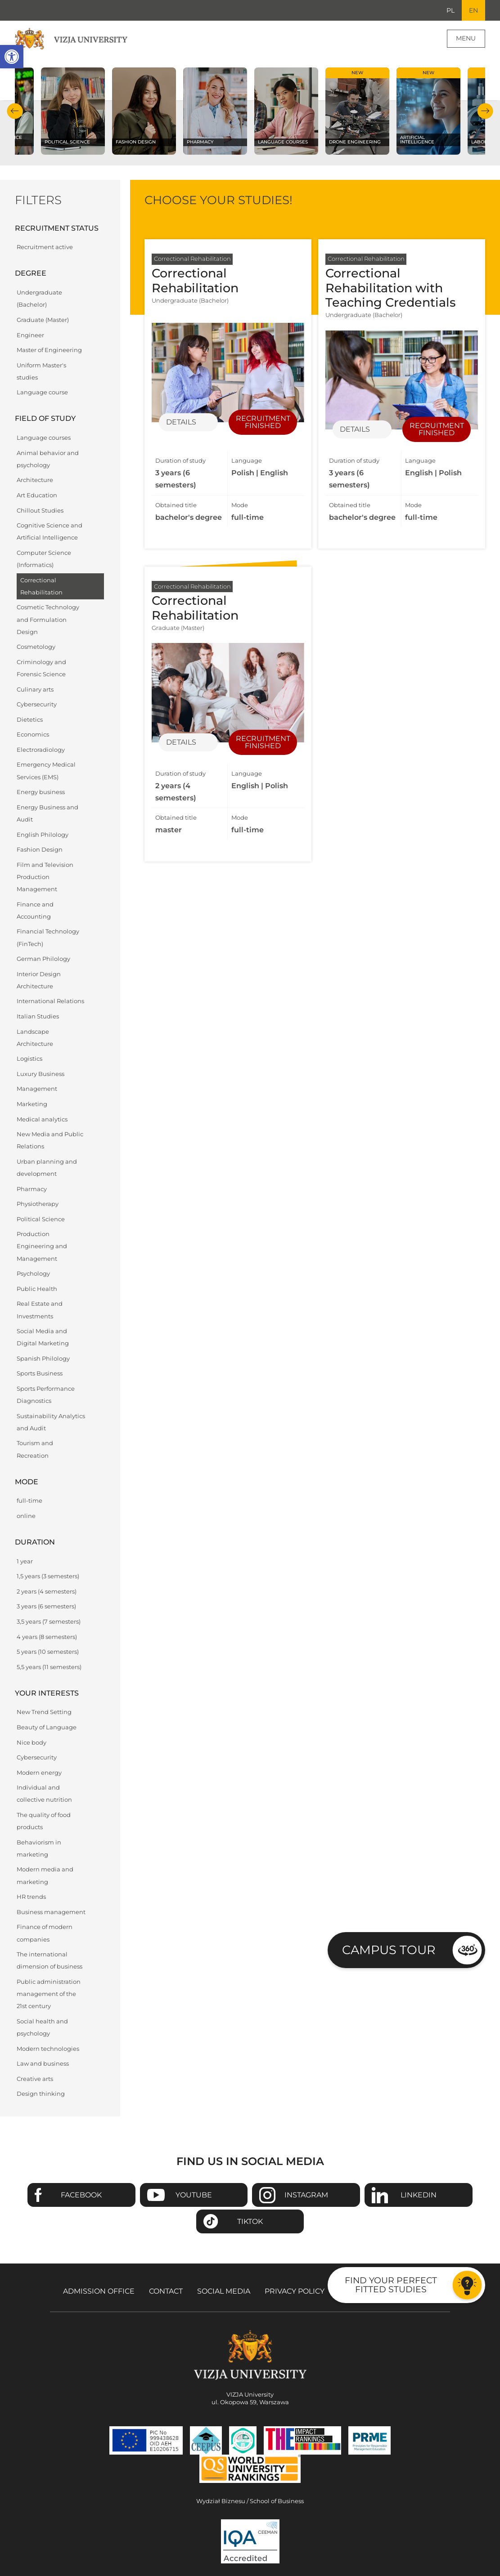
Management (37, 1088)
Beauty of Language (47, 1727)
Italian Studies (38, 1016)
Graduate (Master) (43, 320)
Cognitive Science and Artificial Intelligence (49, 531)
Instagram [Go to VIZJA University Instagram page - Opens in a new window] (306, 2195)
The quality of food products (44, 1821)
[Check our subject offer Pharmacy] (215, 111)
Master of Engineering (49, 350)
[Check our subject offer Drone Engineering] (357, 111)
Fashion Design (40, 849)
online (26, 1516)
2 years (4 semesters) (47, 1591)
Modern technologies (48, 2048)
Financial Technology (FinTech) (48, 937)
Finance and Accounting (35, 910)
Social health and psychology (42, 2027)
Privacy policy (294, 2291)
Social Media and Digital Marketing (43, 1337)
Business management (51, 1912)
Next (485, 111)
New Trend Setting (44, 1712)
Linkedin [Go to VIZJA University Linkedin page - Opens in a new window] (419, 2195)
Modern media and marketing (45, 1875)
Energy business (41, 792)
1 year (25, 1561)
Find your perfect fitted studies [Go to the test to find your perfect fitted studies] (391, 2284)
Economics (33, 734)
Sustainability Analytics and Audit (51, 1422)
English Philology (42, 834)
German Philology (43, 958)
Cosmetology (36, 646)
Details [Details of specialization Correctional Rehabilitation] (181, 422)
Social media (223, 2291)
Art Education (37, 495)
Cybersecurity (37, 704)
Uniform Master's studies (41, 371)
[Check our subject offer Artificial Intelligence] (428, 111)
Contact (166, 2291)
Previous (15, 111)
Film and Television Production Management (45, 877)
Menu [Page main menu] (466, 38)
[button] (11, 56)
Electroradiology (41, 749)
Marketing (32, 1104)
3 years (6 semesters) (46, 1606)
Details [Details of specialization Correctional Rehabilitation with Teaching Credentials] (355, 429)
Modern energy (39, 1772)
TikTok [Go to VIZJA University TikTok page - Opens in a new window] (250, 2221)
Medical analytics (42, 1119)
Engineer (30, 335)
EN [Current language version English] (473, 10)
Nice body (31, 1742)
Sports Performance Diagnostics (46, 1394)
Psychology (33, 1273)
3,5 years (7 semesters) (49, 1621)
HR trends (31, 1896)
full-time (29, 1500)
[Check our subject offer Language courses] (286, 111)
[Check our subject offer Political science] (72, 111)
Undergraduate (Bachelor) (39, 298)
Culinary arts (35, 689)
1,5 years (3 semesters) (48, 1576)
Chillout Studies (40, 510)
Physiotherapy (38, 1204)
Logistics (29, 1058)
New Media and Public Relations (50, 1140)
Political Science (41, 1219)
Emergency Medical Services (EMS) (46, 770)
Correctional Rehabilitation (41, 586)
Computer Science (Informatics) (44, 558)
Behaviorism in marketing (39, 1848)
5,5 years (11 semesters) (49, 1667)
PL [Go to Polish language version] (450, 10)
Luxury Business (40, 1074)
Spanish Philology (43, 1358)
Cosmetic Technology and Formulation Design (48, 619)
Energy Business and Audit (47, 813)
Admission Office (99, 2291)
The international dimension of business (49, 1960)
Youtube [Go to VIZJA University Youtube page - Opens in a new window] (194, 2195)
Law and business (43, 2063)
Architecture (35, 480)
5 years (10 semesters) (48, 1651)
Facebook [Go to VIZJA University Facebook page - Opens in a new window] (81, 2195)
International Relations (50, 1001)
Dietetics (30, 719)
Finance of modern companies (44, 1933)
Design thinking (41, 2093)
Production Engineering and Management (42, 1246)
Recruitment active (45, 247)
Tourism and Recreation (35, 1449)
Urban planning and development (47, 1167)
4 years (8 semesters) (47, 1637)
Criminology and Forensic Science (41, 668)
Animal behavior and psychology (48, 459)
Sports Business (40, 1373)
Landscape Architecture (35, 1037)
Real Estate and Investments (40, 1309)
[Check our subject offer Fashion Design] (144, 111)
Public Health (37, 1289)
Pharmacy (32, 1189)
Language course (42, 392)
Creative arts (35, 2079)
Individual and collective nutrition (44, 1793)
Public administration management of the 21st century (49, 1993)
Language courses (44, 437)
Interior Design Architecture (39, 980)
